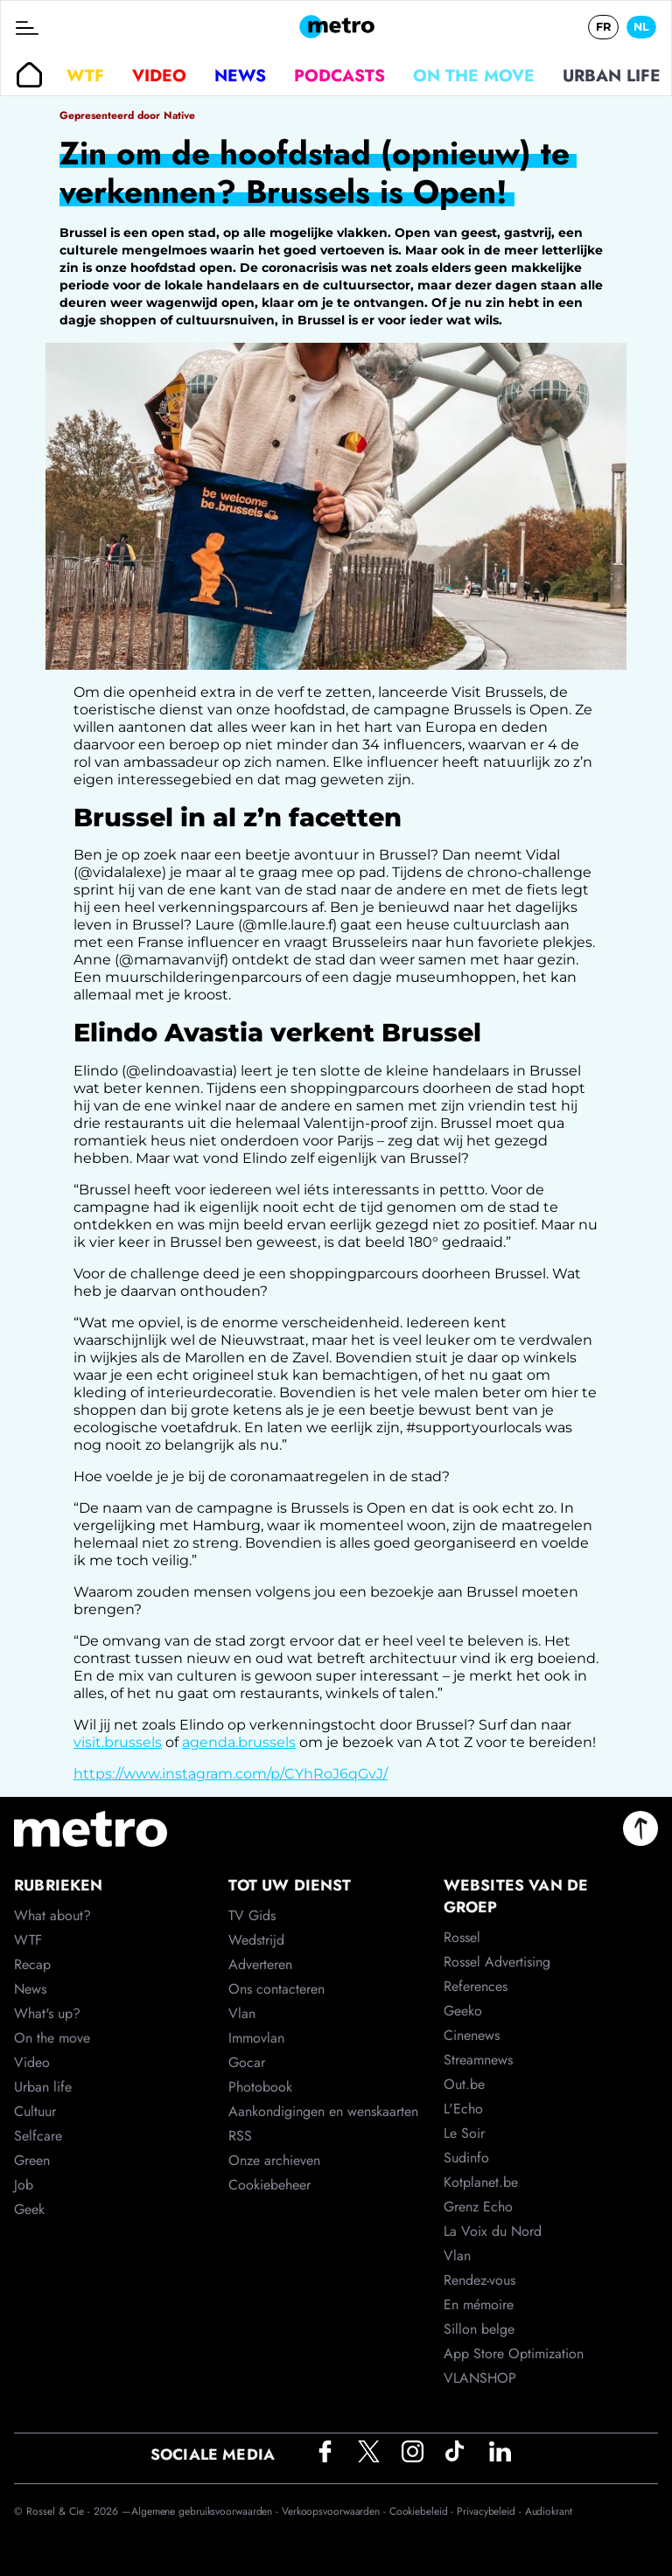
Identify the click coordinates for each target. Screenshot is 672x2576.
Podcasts (339, 75)
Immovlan (256, 2038)
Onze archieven (274, 2160)
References (476, 1986)
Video (159, 75)
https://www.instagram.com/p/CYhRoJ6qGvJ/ (231, 1773)
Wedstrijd (256, 1940)
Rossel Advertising (497, 1962)
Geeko (463, 2011)
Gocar (246, 2062)
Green (32, 2160)
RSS (240, 2136)
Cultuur (35, 2111)
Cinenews (472, 2035)
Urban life (612, 75)
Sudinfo (466, 2158)
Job (23, 2185)
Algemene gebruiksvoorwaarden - (206, 2511)
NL (641, 26)
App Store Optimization (514, 2353)
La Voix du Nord (493, 2231)
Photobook (260, 2087)
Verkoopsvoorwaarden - (335, 2511)
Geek (29, 2209)
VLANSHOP (480, 2378)
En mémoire (479, 2304)
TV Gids (252, 1915)
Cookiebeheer (269, 2185)
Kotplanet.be (481, 2182)
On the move (474, 75)
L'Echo (463, 2109)
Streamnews (478, 2060)
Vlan (242, 2013)
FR (603, 26)
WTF (85, 75)
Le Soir (464, 2133)
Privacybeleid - (490, 2511)
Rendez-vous (479, 2280)
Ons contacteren (276, 1989)
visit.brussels (118, 1742)
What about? (52, 1915)
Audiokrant (548, 2511)
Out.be (464, 2084)
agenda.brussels (239, 1742)
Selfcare (38, 2136)
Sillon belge (479, 2329)
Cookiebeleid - (423, 2511)
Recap (32, 1964)
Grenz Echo (478, 2207)
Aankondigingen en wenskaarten (323, 2111)
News (240, 75)
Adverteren (260, 1964)
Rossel (462, 1937)
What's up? (47, 2013)
